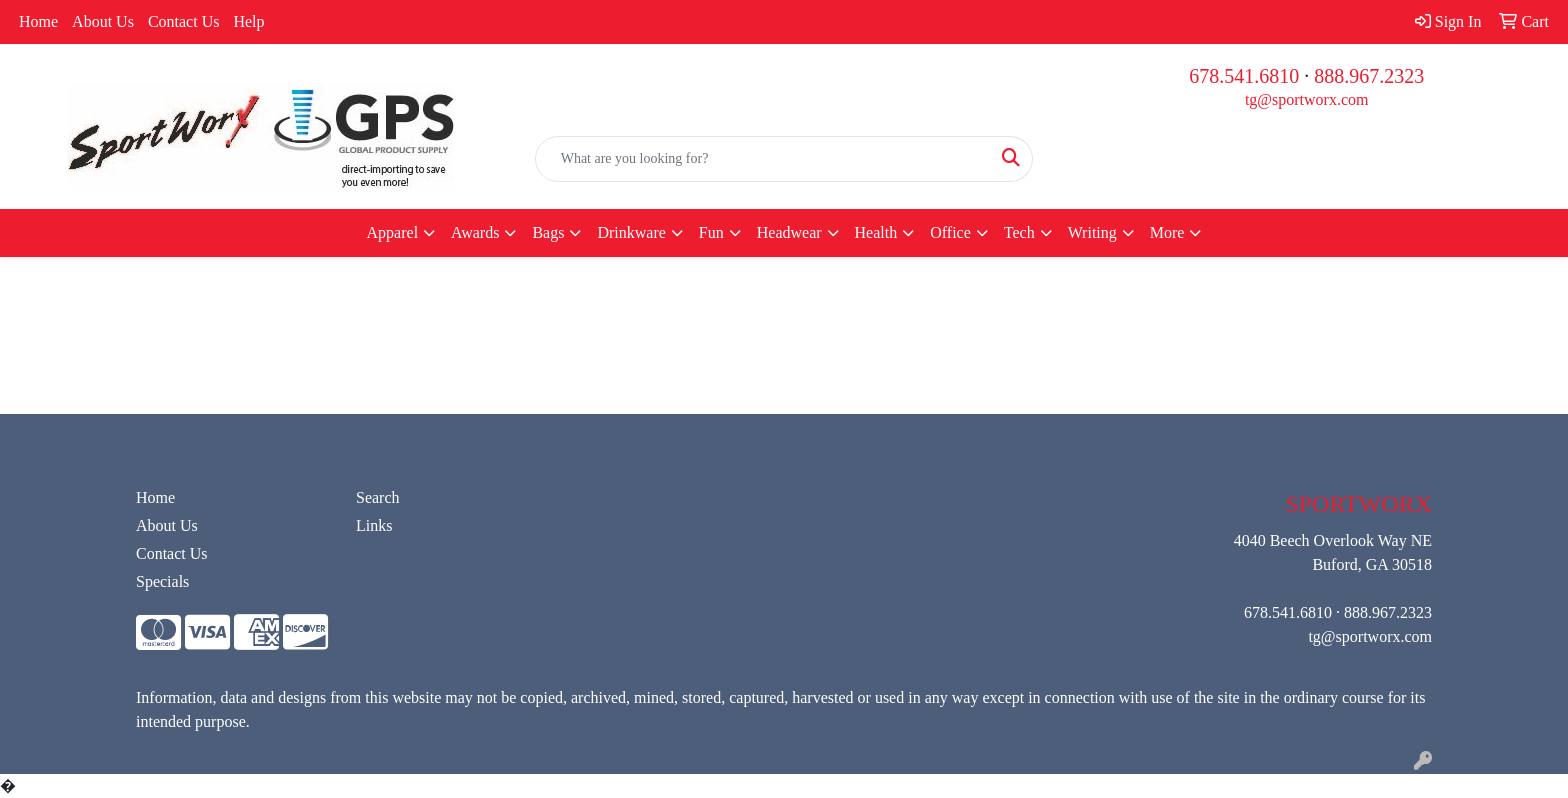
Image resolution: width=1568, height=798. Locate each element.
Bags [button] (548, 232)
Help (248, 21)
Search (378, 497)
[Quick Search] (763, 159)
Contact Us (184, 21)
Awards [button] (475, 232)
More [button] (1167, 232)
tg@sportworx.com (1307, 99)
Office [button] (950, 232)
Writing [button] (1092, 232)
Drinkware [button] (631, 232)
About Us (103, 21)
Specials (162, 581)
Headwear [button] (789, 232)
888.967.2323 (1369, 76)
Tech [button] (1019, 232)
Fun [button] (711, 232)
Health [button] (876, 232)
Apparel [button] (393, 232)
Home (38, 21)
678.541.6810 (1244, 76)
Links (374, 525)
